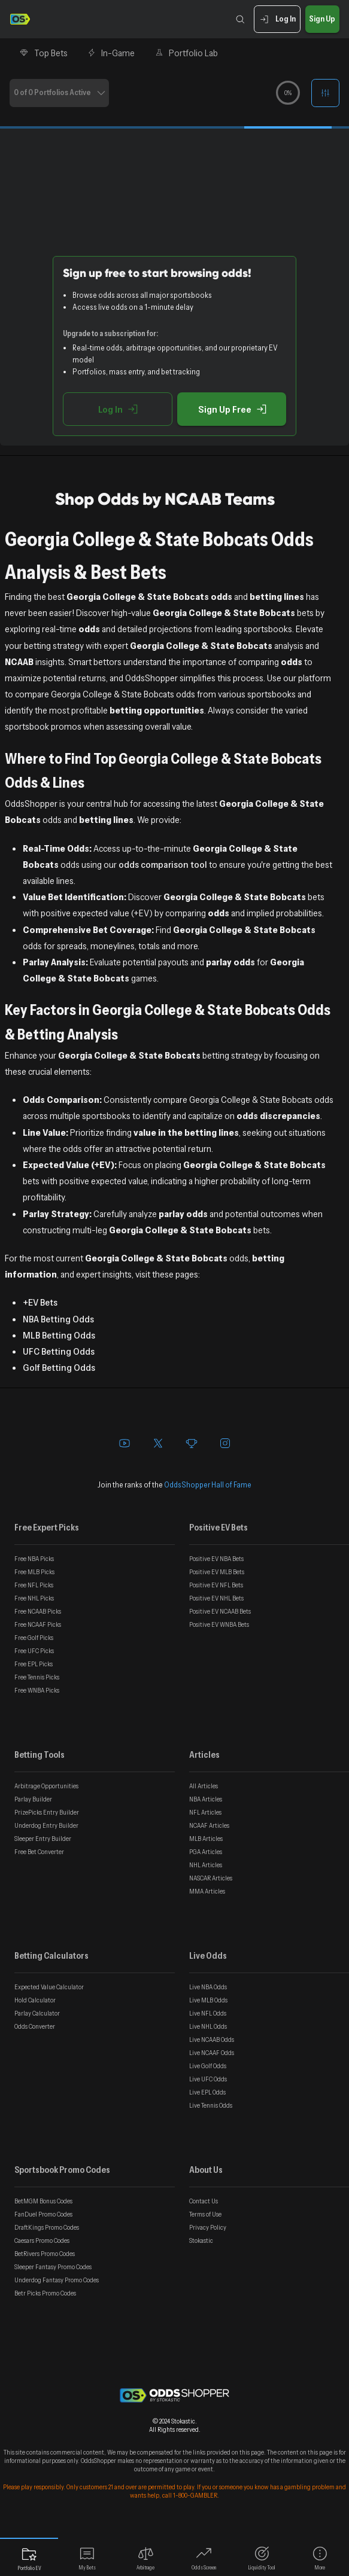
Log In (276, 19)
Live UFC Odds (208, 2079)
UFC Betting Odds (59, 1351)
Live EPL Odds (207, 2092)
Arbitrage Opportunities (46, 1786)
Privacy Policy (207, 2227)
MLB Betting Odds (59, 1335)
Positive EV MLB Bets (216, 1572)
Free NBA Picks (34, 1558)
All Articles (203, 1786)
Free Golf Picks (33, 1637)
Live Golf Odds (207, 2066)
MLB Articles (206, 1838)
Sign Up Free (231, 409)
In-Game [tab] (111, 53)
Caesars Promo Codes (41, 2240)
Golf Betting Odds (59, 1367)
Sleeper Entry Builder (42, 1838)
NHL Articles (205, 1865)
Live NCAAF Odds (211, 2052)
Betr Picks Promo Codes (45, 2293)
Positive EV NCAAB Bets (220, 1611)
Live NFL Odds (207, 2013)
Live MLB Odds (208, 2000)
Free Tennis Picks (36, 1677)
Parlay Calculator (37, 2013)
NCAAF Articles (209, 1825)
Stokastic (201, 2240)
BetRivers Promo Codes (44, 2253)
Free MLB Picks (34, 1572)
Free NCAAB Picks (37, 1611)
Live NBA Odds (208, 1987)
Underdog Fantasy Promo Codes (56, 2280)
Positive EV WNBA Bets (219, 1624)
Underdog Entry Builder (46, 1825)
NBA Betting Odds (58, 1319)
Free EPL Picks (33, 1664)
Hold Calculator (35, 2000)
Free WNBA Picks (36, 1690)
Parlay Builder (33, 1799)
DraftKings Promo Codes (46, 2227)
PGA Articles (205, 1852)
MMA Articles (207, 1891)
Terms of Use (205, 2214)
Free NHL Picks (34, 1598)
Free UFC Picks (34, 1651)
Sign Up (322, 19)
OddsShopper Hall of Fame (207, 1484)
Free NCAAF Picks (37, 1624)
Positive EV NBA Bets (216, 1558)
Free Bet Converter (39, 1852)
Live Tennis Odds (210, 2105)
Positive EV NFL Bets (216, 1585)
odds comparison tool (163, 864)
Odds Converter (34, 2026)
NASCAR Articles (210, 1878)
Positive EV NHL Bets (216, 1598)
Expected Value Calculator (49, 1987)
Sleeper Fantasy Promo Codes (53, 2267)
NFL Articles (205, 1812)
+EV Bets (40, 1302)
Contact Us (203, 2201)
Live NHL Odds (208, 2026)
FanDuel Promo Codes (43, 2214)
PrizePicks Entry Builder (46, 1812)
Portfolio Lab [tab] (186, 53)
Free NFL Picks (33, 1585)
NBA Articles (205, 1799)
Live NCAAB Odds (211, 2039)
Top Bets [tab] (43, 53)
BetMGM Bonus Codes (43, 2201)
